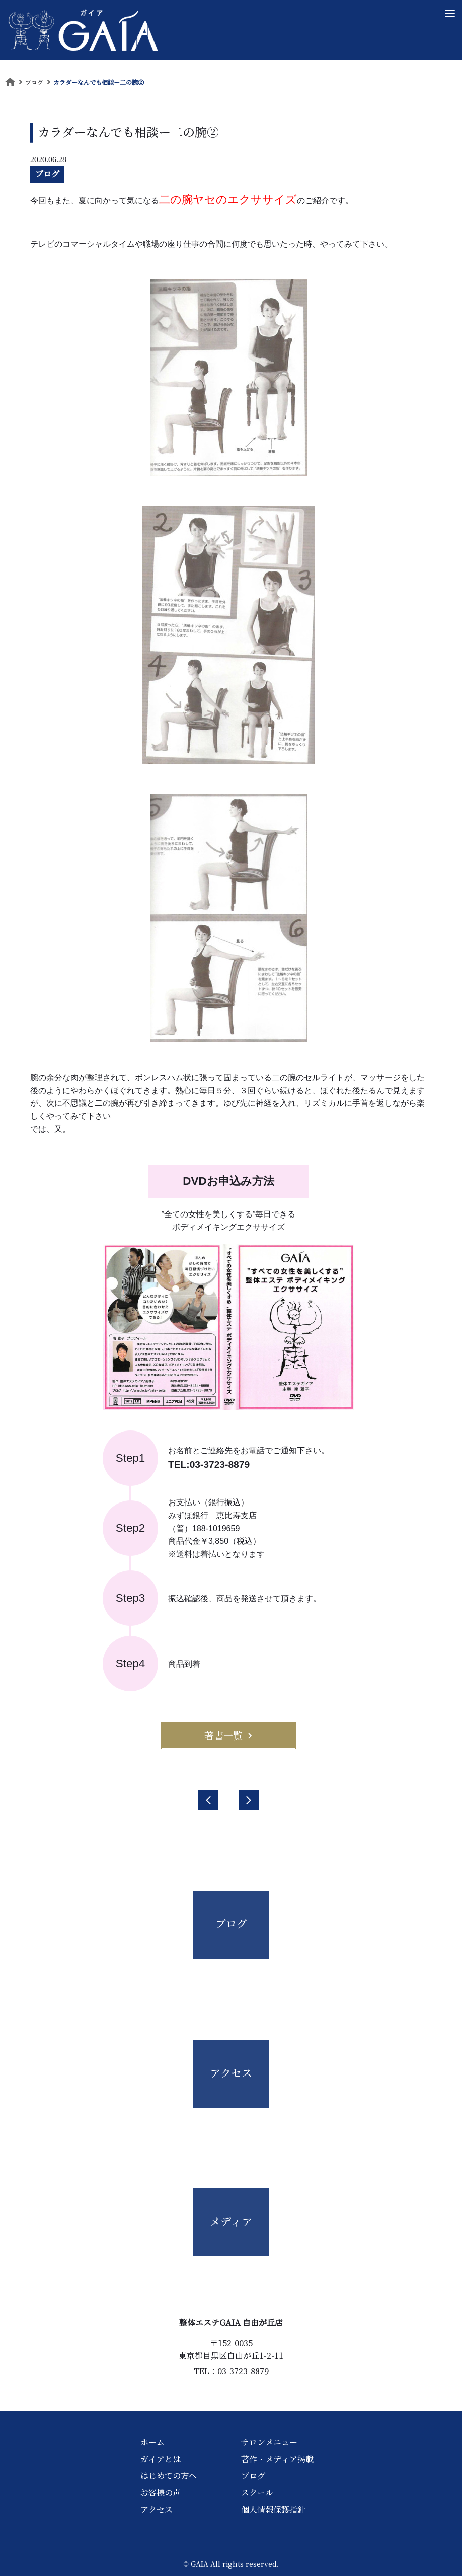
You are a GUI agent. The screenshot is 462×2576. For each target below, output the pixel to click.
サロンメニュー (269, 2442)
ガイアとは (160, 2459)
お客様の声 (160, 2493)
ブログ (47, 174)
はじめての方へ (168, 2476)
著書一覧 (228, 1736)
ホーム (152, 2442)
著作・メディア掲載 (277, 2459)
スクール (257, 2493)
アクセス (156, 2510)
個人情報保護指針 (273, 2510)
